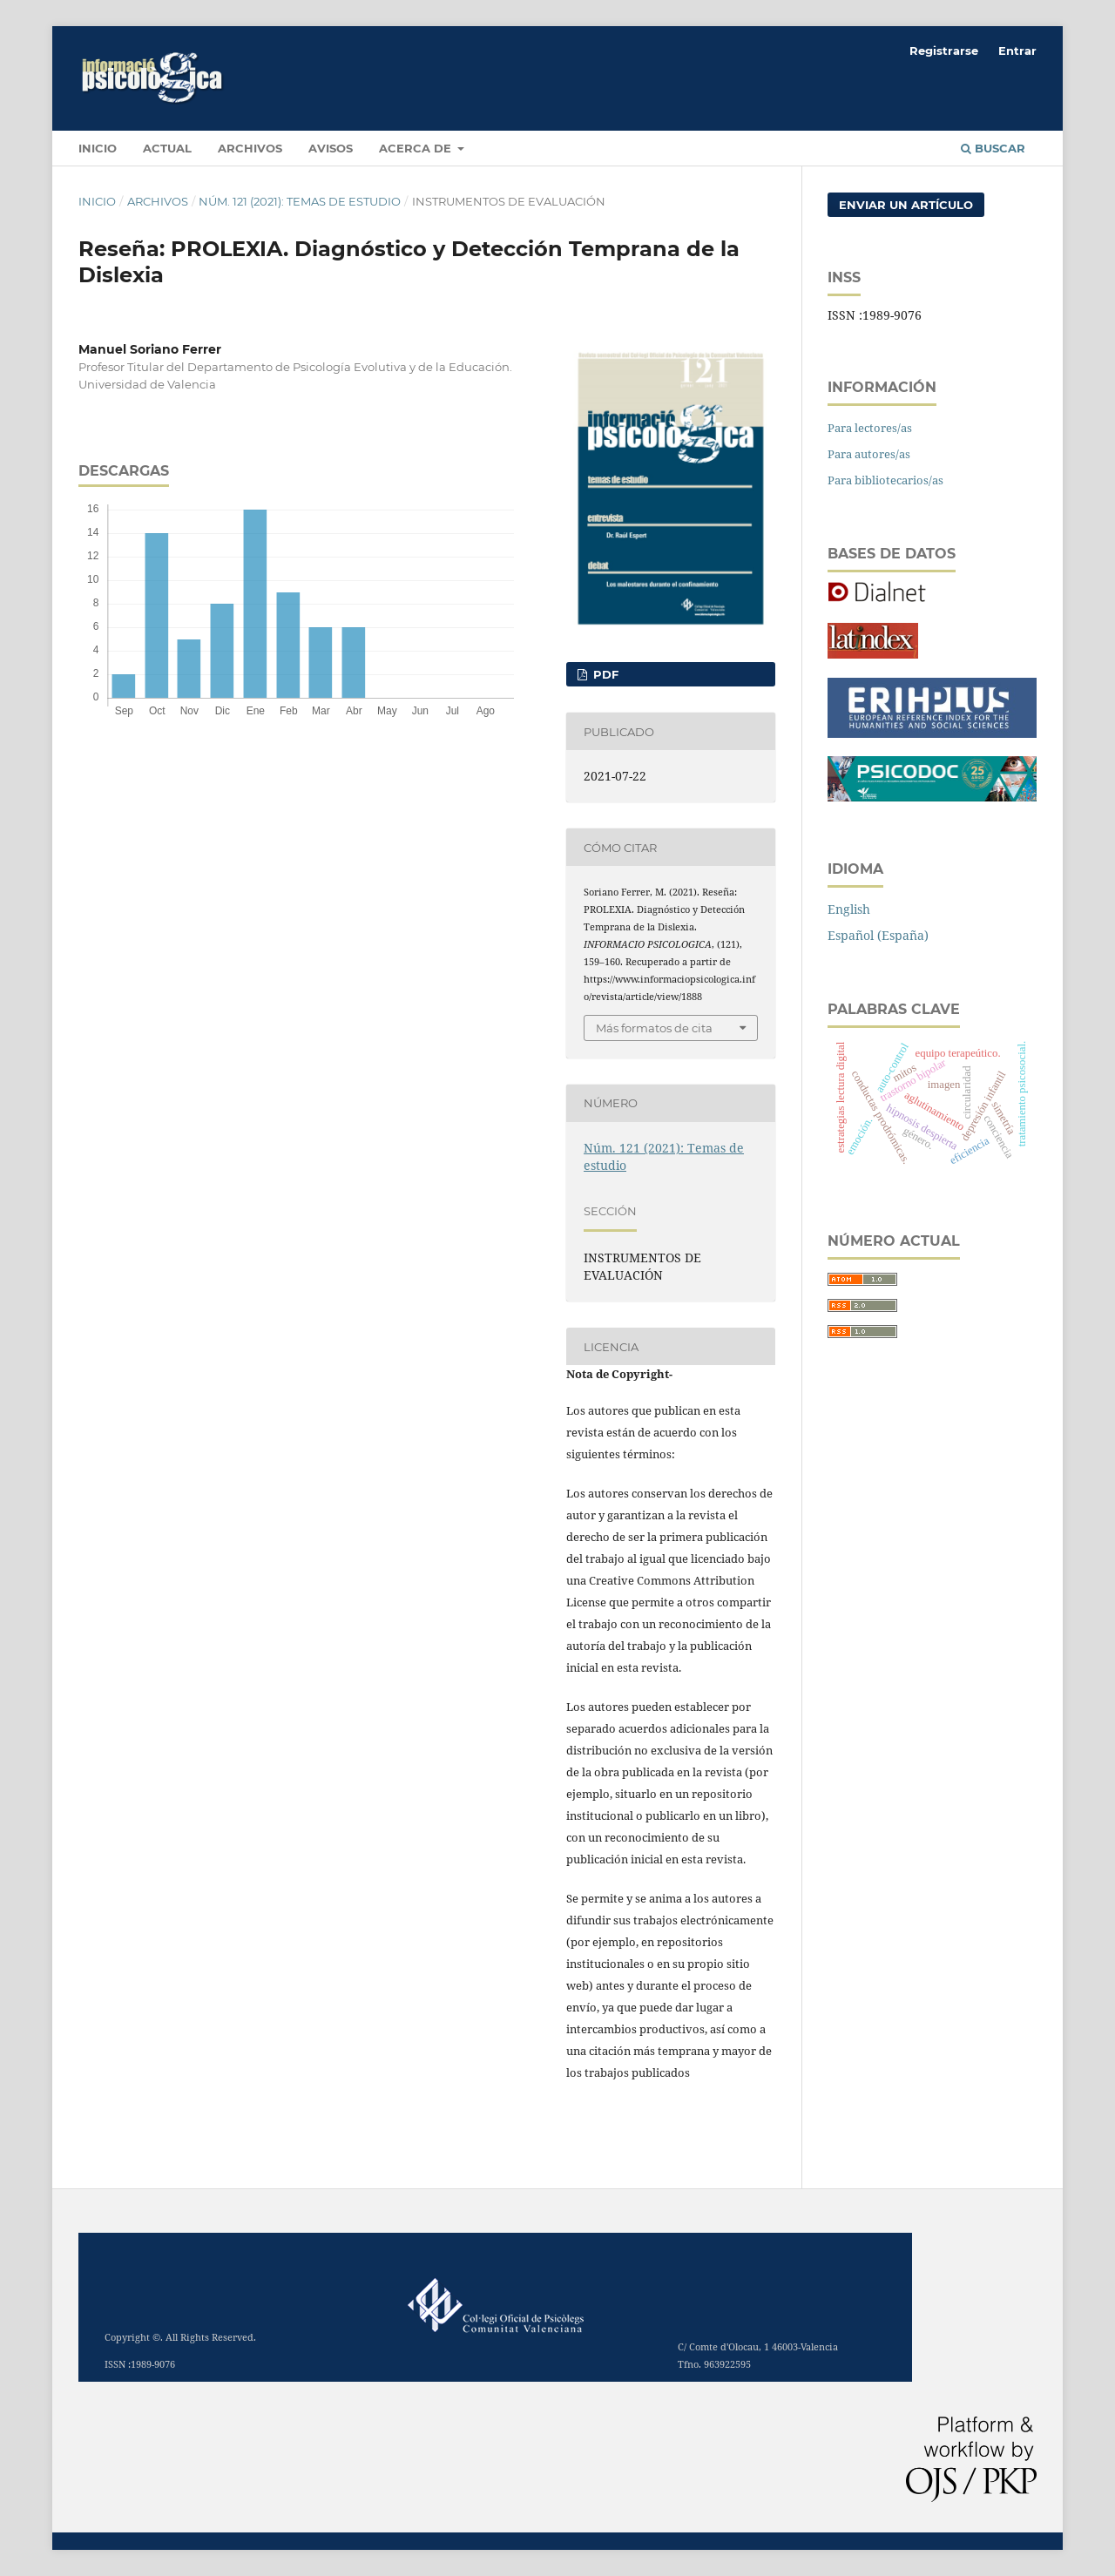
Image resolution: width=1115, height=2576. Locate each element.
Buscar (993, 148)
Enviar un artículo (906, 205)
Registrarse (943, 50)
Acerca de (417, 148)
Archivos (250, 148)
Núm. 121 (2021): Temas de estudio (300, 201)
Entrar (1017, 50)
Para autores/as (869, 454)
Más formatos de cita (654, 1028)
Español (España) (878, 935)
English (849, 909)
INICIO (97, 148)
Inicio (97, 201)
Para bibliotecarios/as (885, 480)
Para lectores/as (870, 428)
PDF (604, 674)
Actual (167, 148)
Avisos (330, 148)
